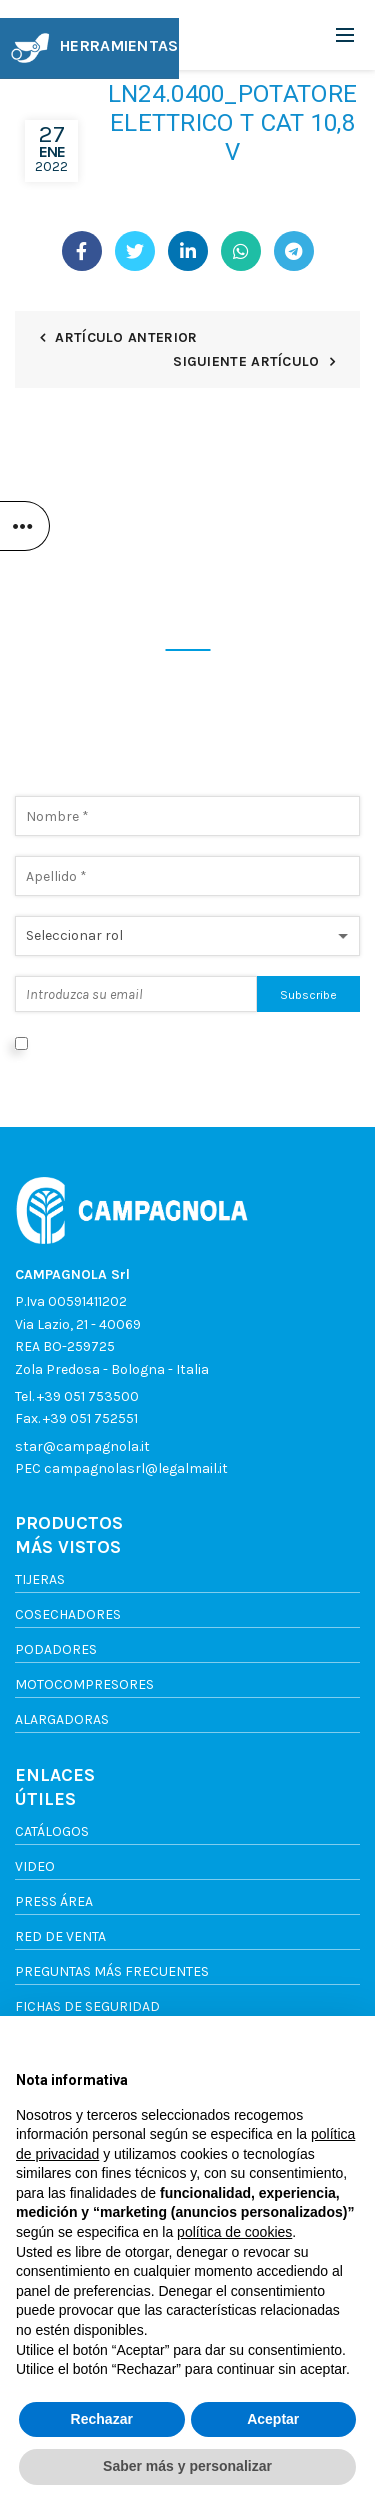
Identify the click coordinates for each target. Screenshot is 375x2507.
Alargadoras (62, 1719)
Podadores (56, 1649)
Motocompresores (84, 1684)
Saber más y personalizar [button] (187, 2466)
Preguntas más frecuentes (112, 1971)
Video (35, 1866)
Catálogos (52, 1831)
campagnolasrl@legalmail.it (136, 1468)
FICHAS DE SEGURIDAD (87, 2006)
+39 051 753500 (88, 1396)
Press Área (54, 1901)
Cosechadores (68, 1614)
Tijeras (40, 1579)
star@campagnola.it (82, 1446)
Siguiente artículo (246, 361)
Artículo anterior (126, 337)
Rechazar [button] (102, 2419)
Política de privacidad (85, 1065)
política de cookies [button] (234, 2232)
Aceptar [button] (273, 2419)
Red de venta (60, 1936)
